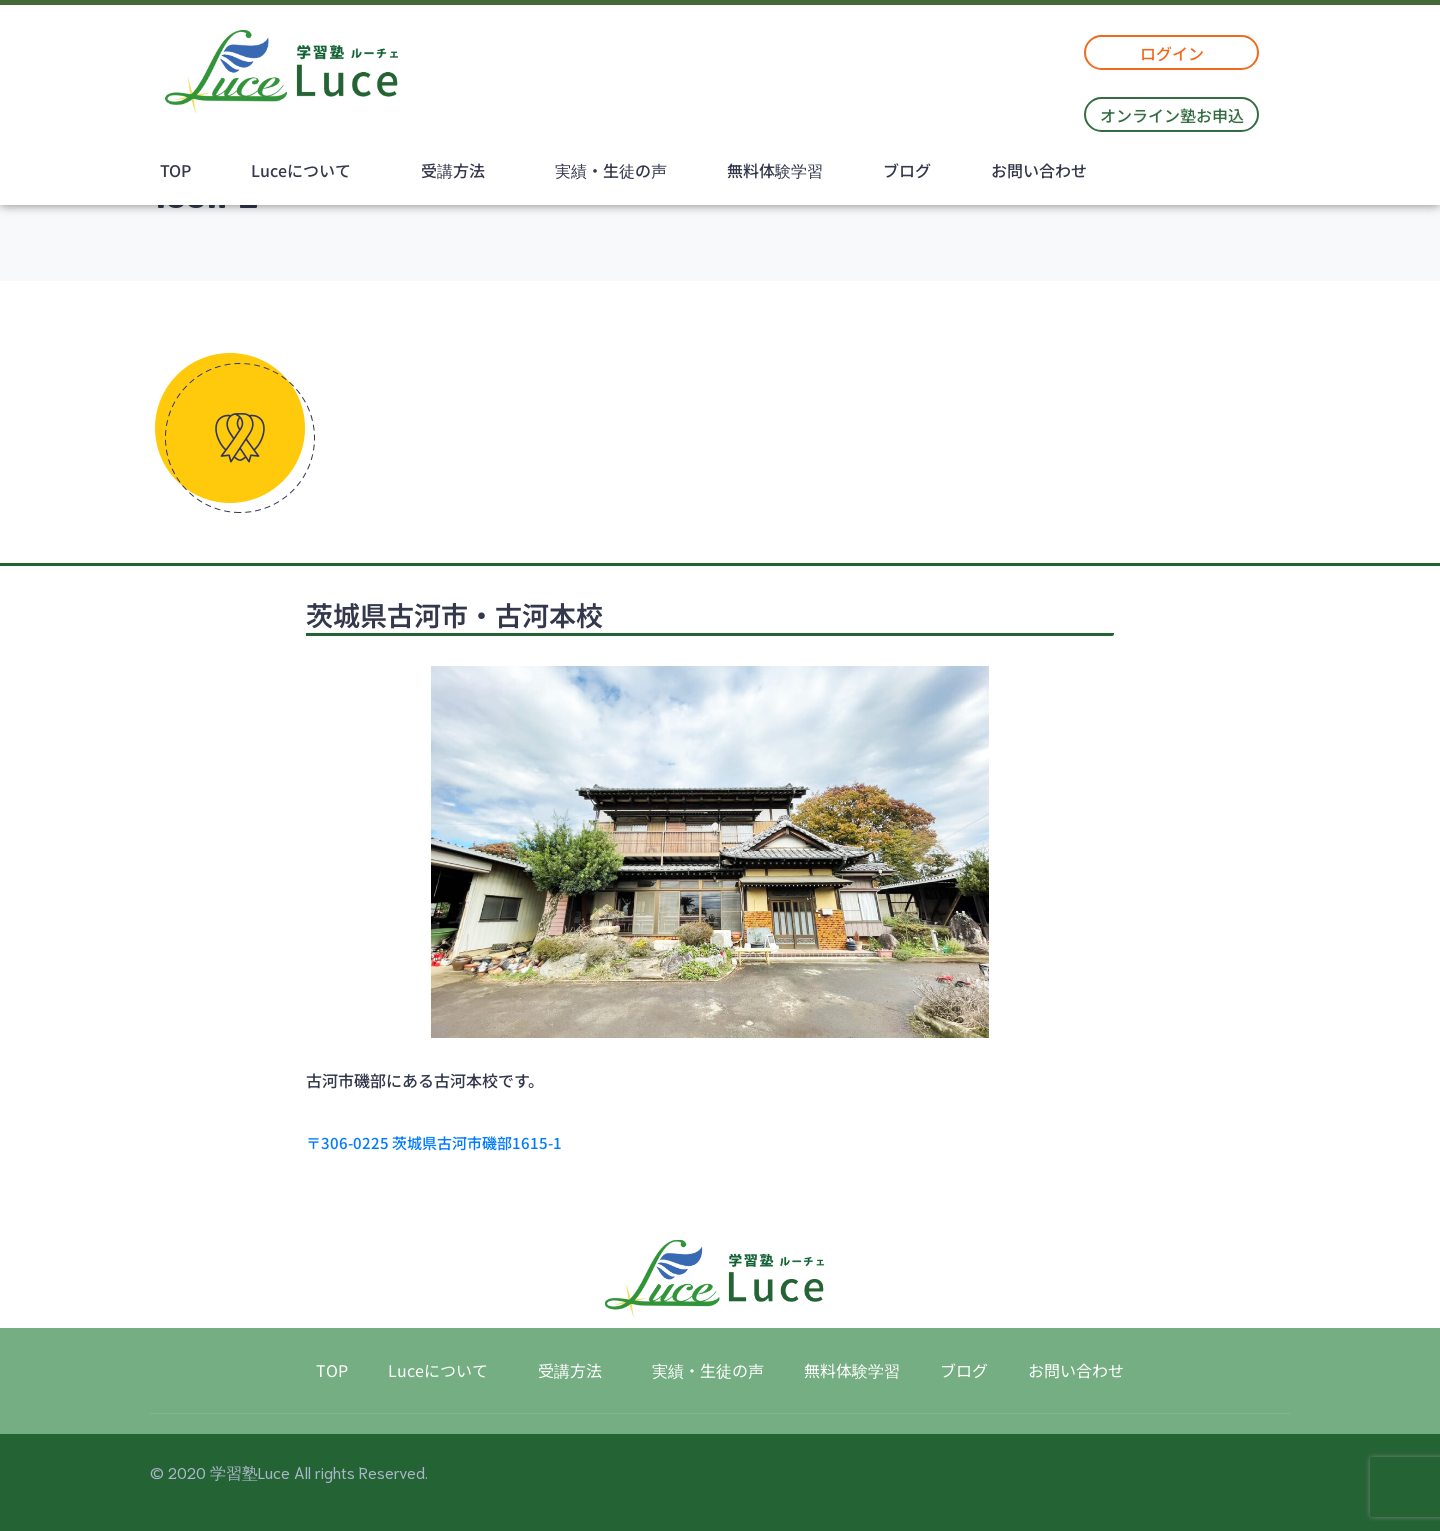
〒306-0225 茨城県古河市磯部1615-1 (434, 1142)
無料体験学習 (775, 170)
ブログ (907, 170)
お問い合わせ (1039, 170)
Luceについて (301, 170)
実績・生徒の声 (611, 170)
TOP (175, 170)
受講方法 (453, 170)
